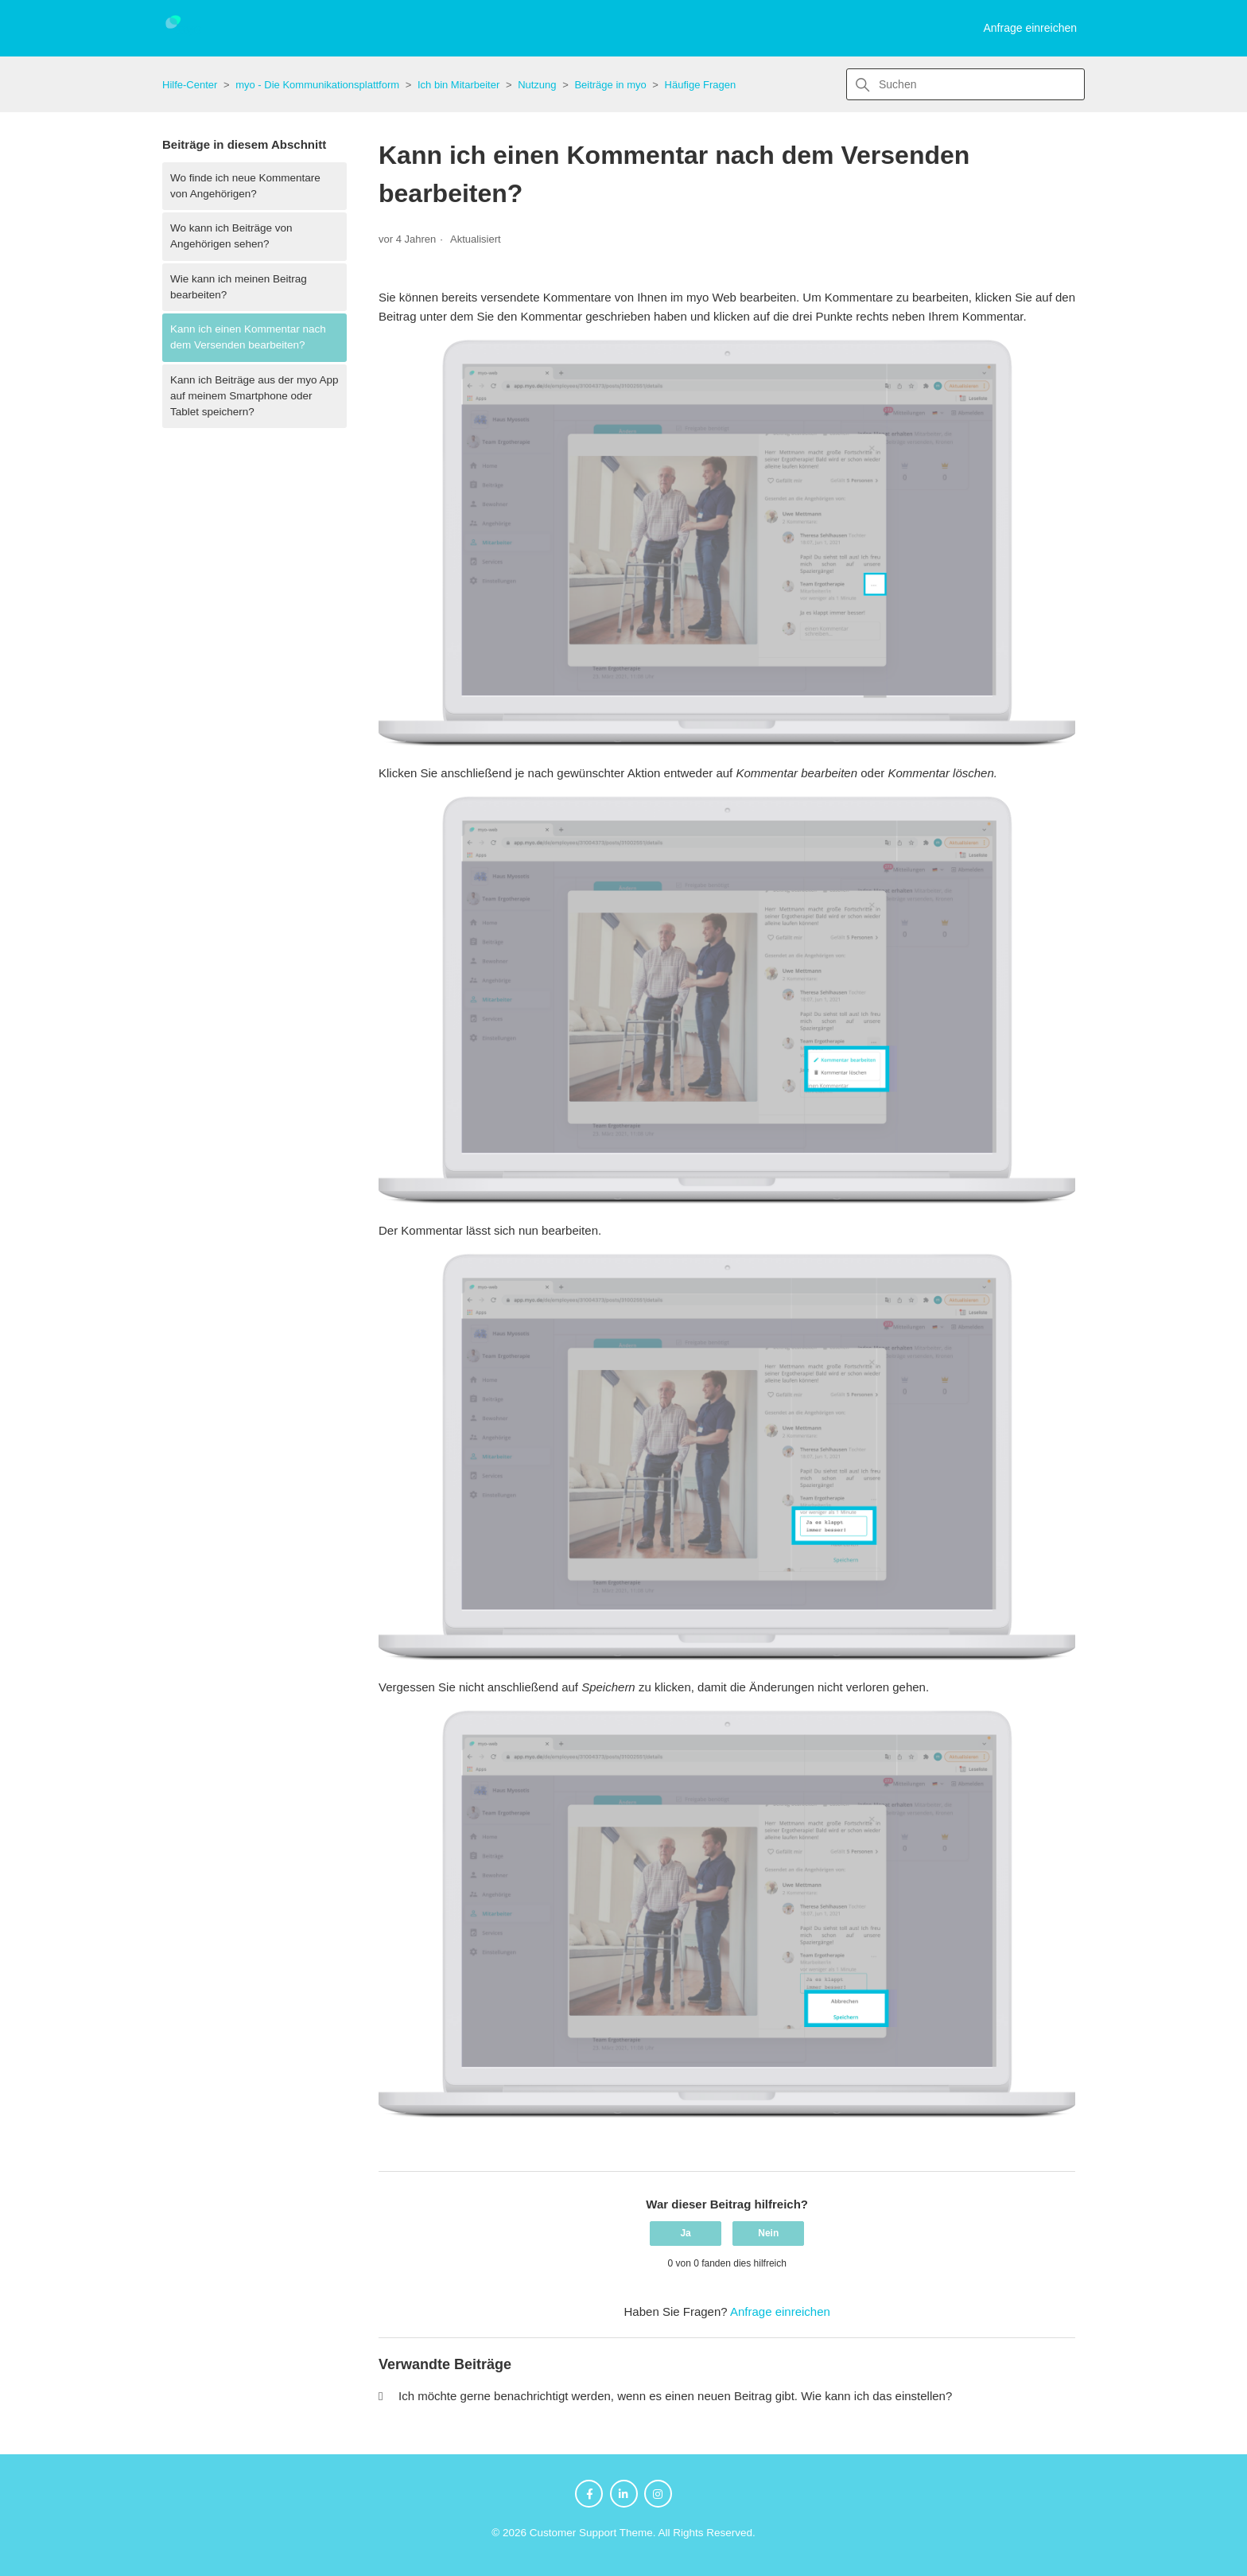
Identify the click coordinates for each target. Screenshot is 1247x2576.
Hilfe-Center (189, 85)
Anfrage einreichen (1030, 27)
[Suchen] (965, 84)
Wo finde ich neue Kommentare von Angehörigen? (245, 186)
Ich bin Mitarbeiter (458, 85)
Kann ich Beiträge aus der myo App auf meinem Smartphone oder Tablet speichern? (254, 396)
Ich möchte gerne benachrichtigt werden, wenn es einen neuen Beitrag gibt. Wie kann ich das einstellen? (675, 2396)
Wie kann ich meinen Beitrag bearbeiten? (238, 287)
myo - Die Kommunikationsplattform (317, 85)
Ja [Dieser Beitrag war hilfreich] (685, 2233)
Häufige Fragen (700, 85)
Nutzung (537, 85)
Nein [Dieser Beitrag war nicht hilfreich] (768, 2233)
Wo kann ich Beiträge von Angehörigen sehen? (231, 236)
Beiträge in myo (610, 85)
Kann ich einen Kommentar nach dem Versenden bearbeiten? (248, 337)
